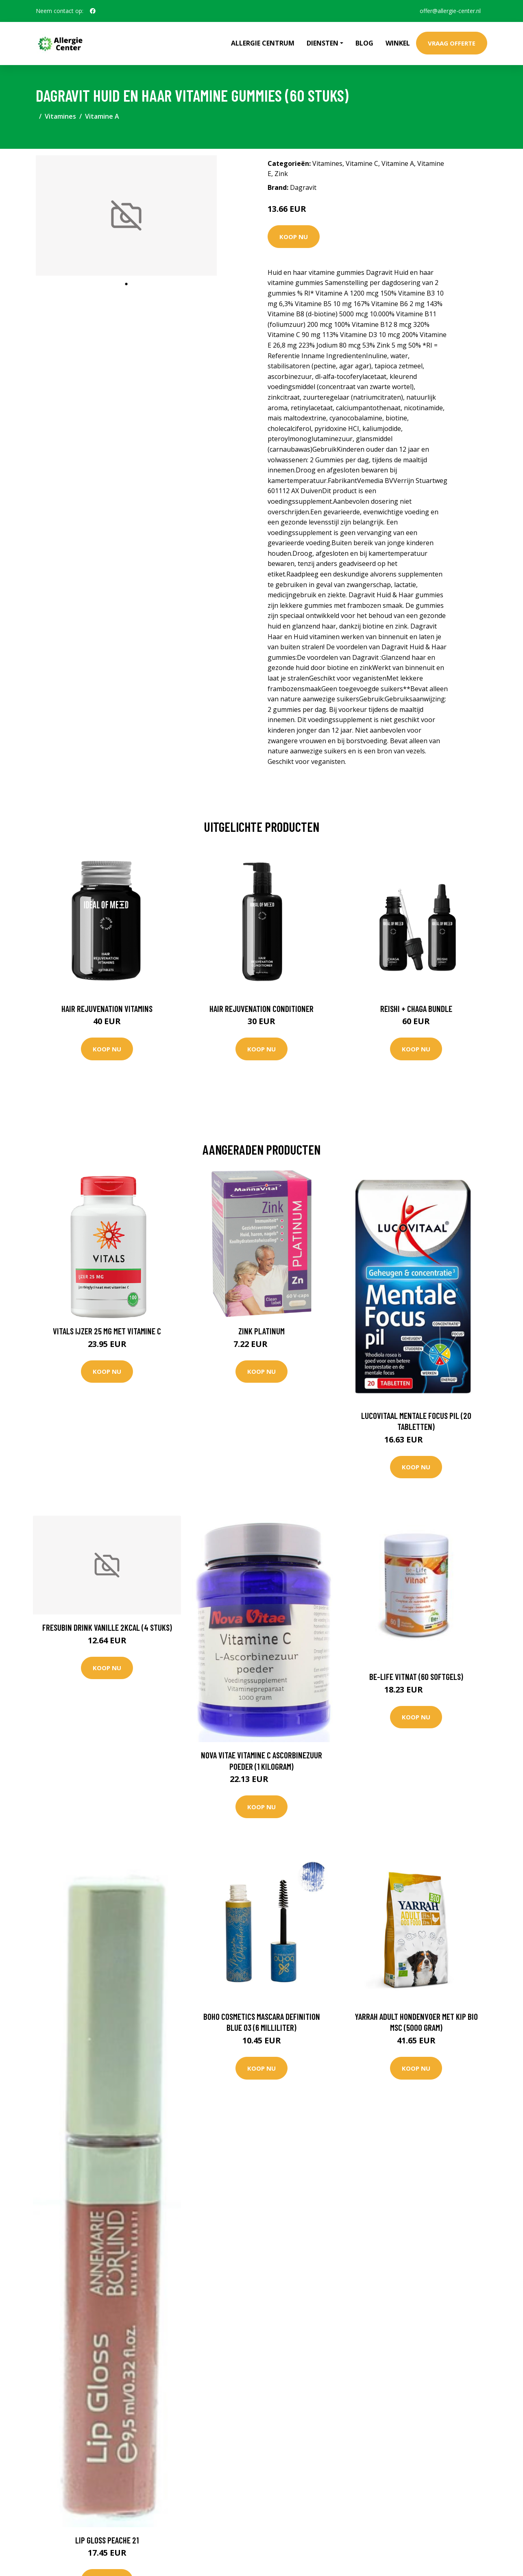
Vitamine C (362, 163)
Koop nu (293, 237)
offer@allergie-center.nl (450, 11)
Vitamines (60, 116)
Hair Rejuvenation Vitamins (107, 1008)
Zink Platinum (261, 1331)
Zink (281, 173)
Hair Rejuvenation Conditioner (261, 1008)
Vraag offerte (451, 43)
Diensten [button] (322, 43)
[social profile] (93, 11)
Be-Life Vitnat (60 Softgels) (416, 1676)
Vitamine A (102, 116)
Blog (364, 43)
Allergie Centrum (262, 43)
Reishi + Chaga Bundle (416, 1008)
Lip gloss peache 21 (107, 2540)
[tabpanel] (126, 215)
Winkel (398, 43)
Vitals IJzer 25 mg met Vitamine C (107, 1331)
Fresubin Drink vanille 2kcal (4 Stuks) (107, 1627)
